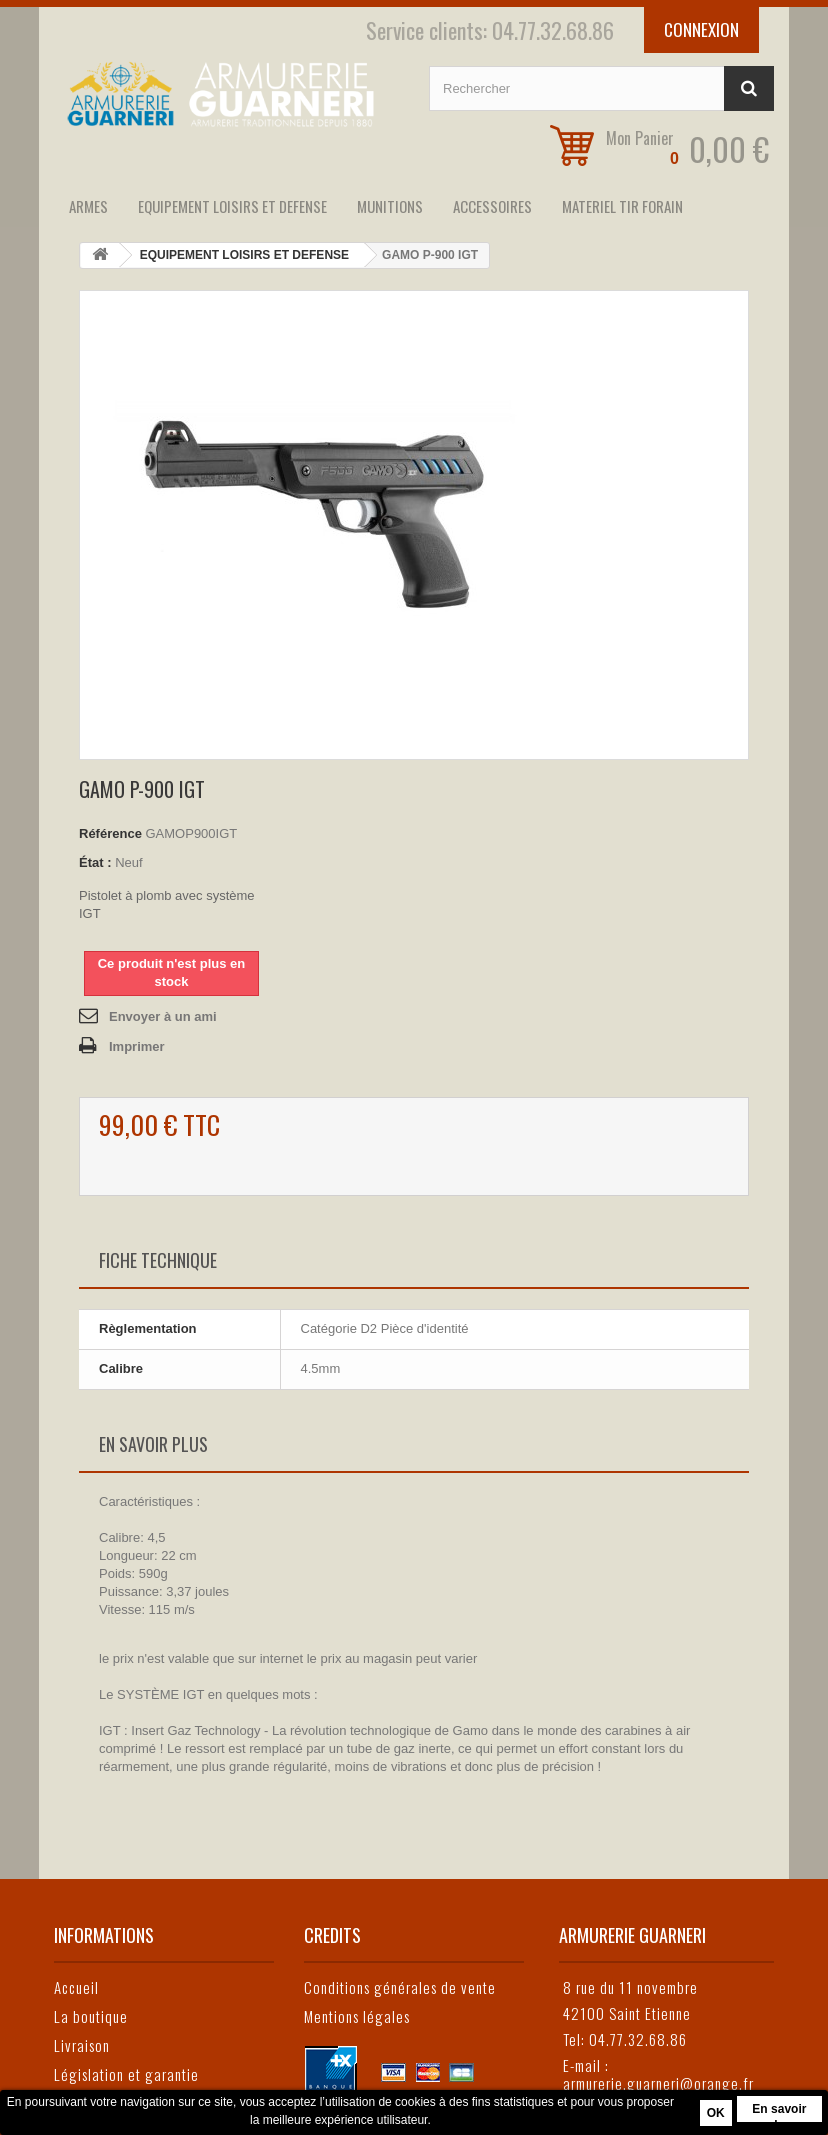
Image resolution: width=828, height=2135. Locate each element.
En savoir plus (779, 2112)
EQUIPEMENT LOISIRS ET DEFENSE (232, 206)
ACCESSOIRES (492, 206)
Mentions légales (357, 2016)
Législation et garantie (126, 2074)
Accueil (76, 1987)
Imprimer (137, 1046)
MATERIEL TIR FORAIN (622, 206)
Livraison (82, 2045)
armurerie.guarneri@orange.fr (658, 2083)
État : (95, 862)
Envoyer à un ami (163, 1016)
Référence (110, 833)
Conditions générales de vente (400, 1987)
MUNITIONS (390, 206)
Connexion (701, 29)
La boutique (91, 2016)
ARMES (88, 206)
